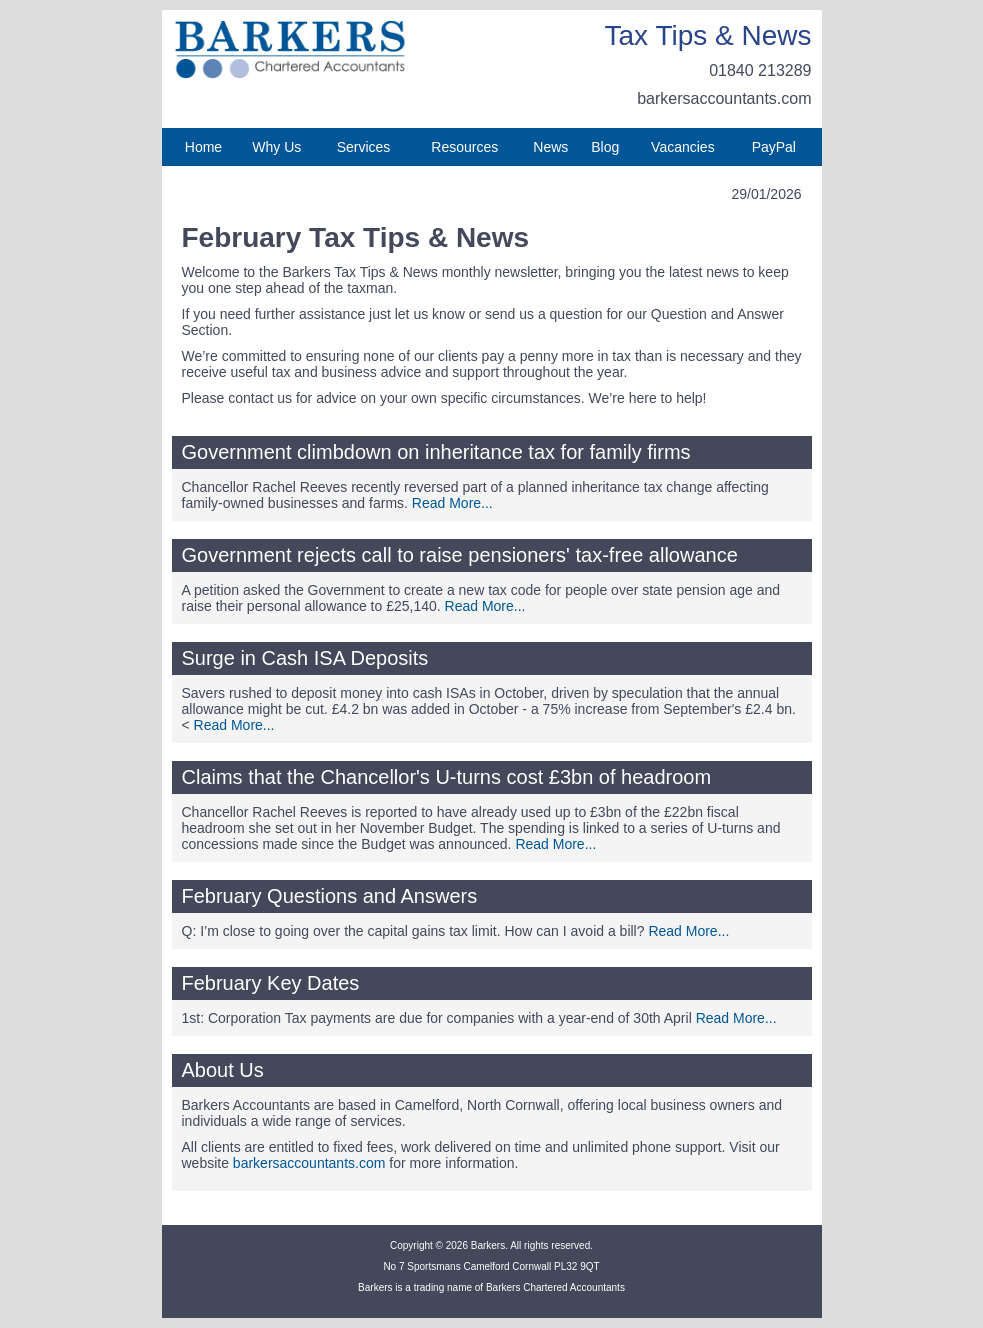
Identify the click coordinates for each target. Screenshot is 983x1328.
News (550, 147)
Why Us (276, 147)
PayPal (774, 147)
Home (203, 147)
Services (364, 147)
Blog (605, 147)
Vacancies (683, 147)
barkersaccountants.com (724, 98)
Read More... (452, 503)
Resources (464, 147)
